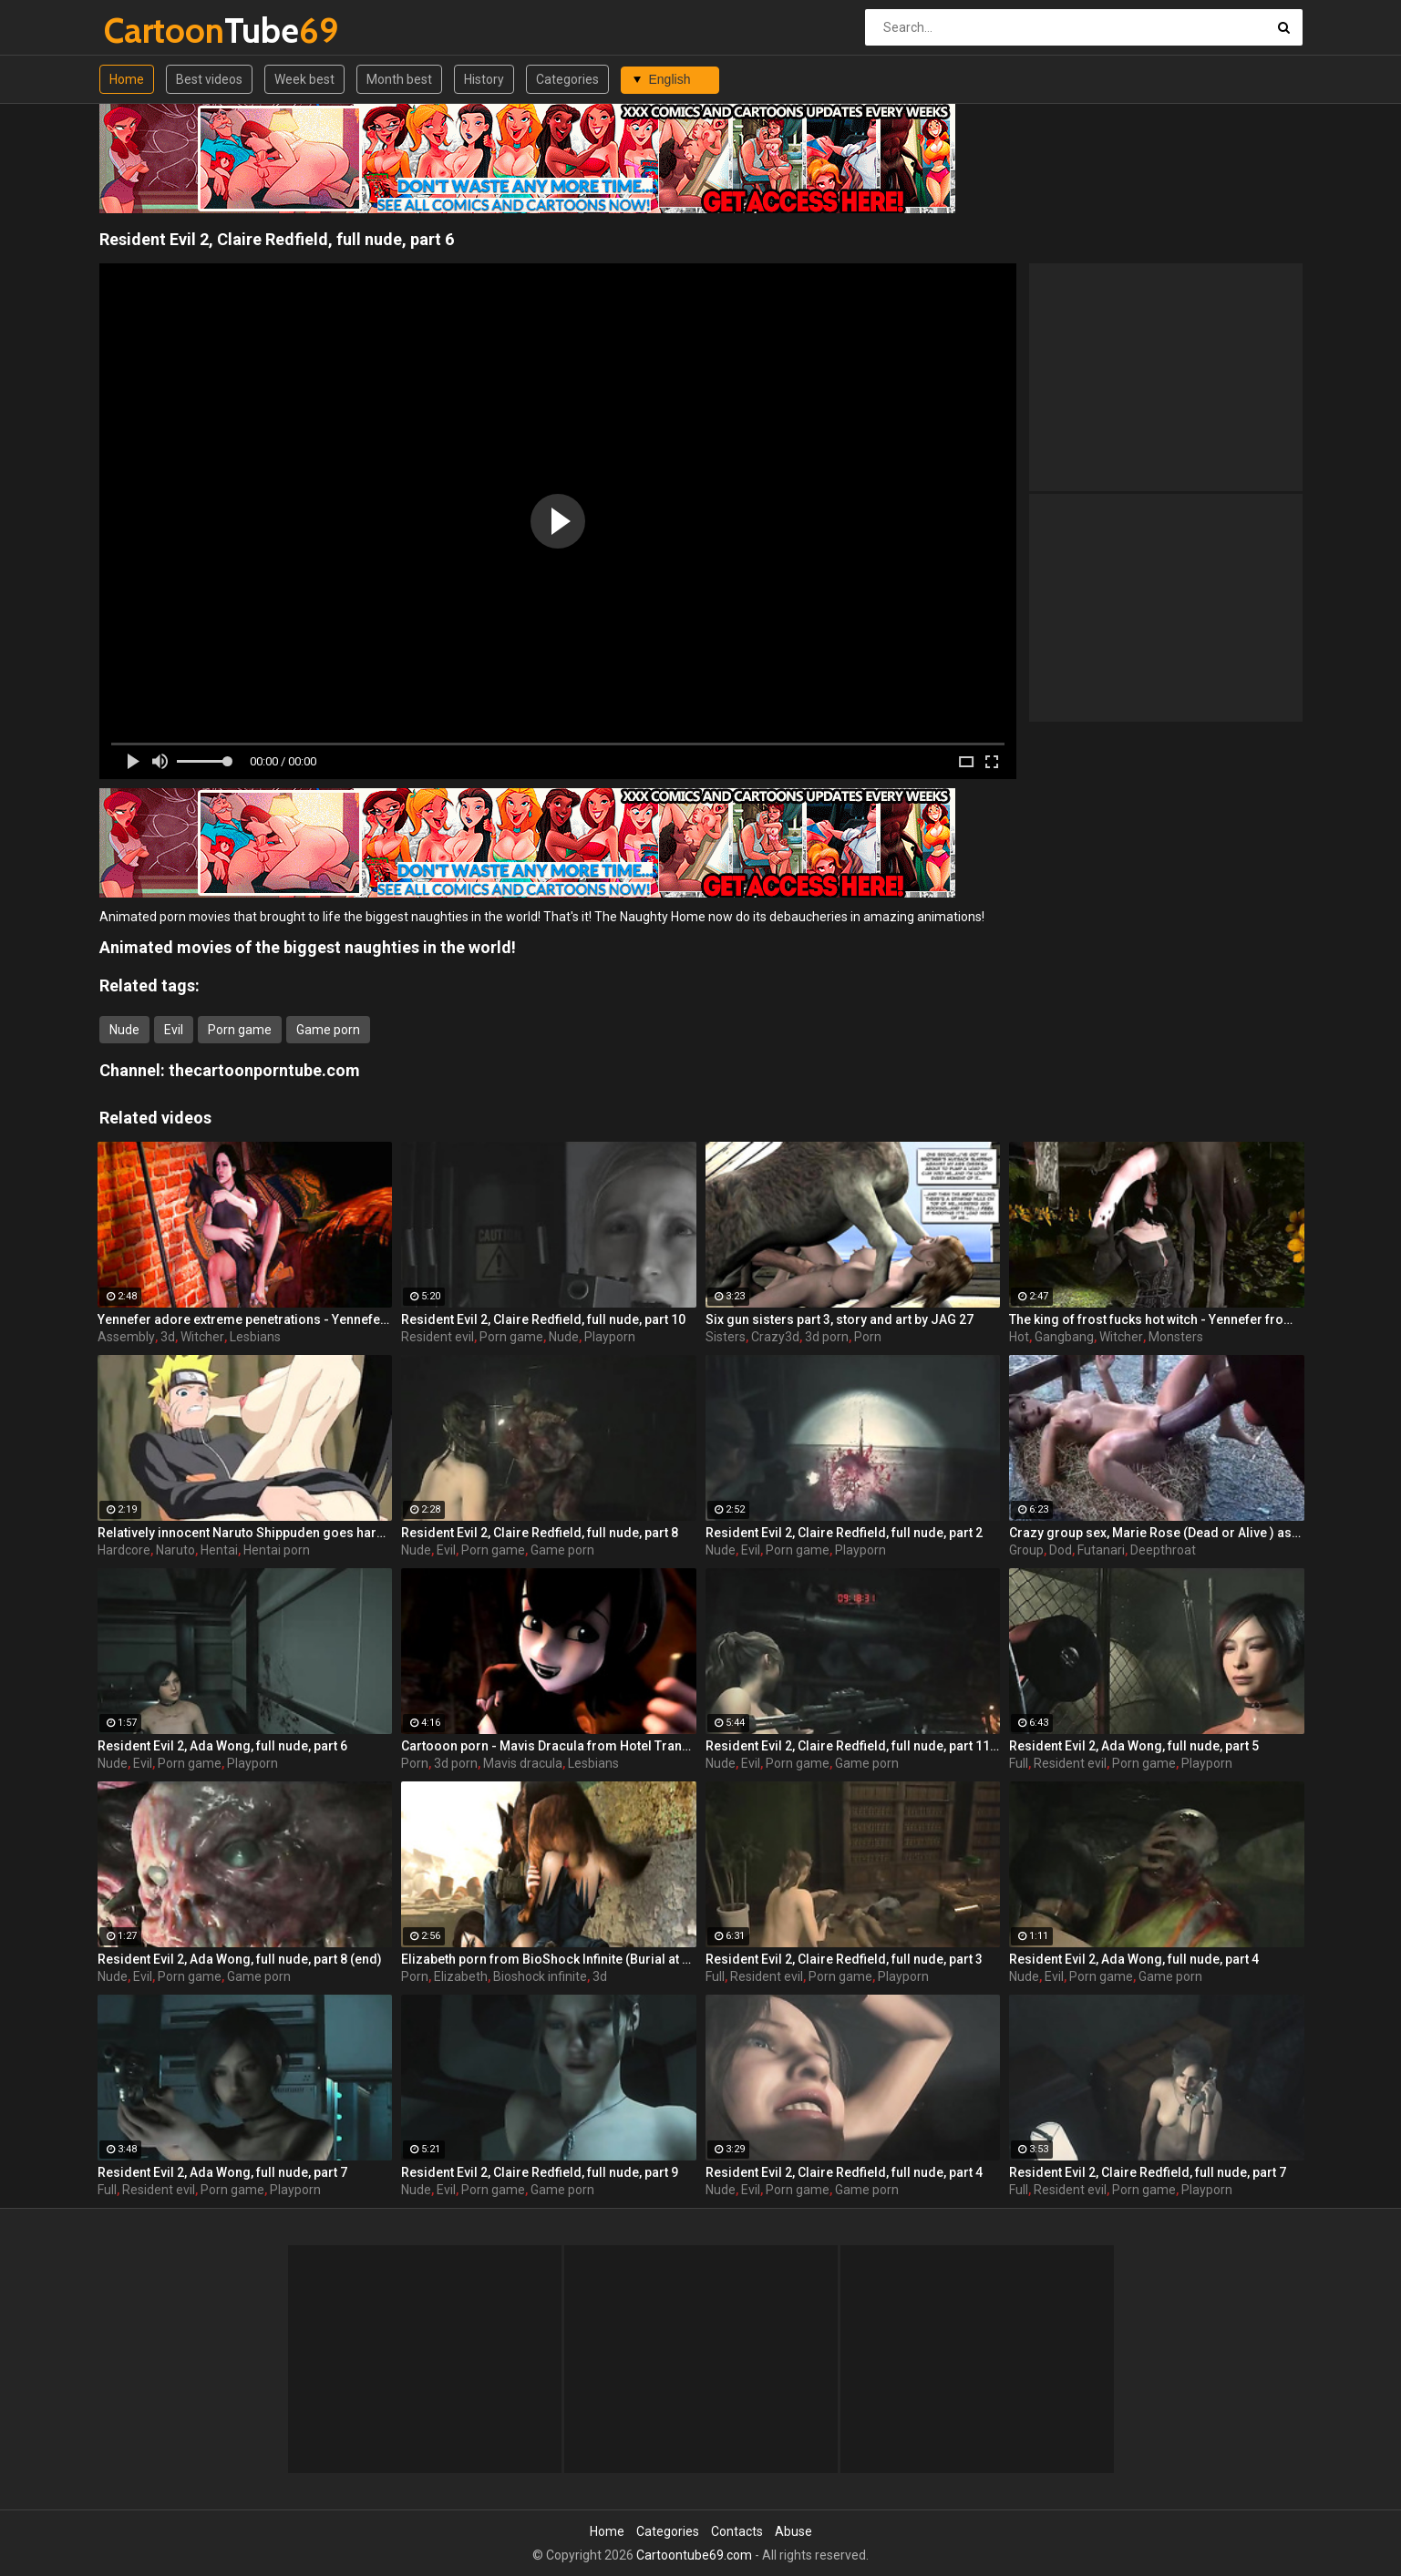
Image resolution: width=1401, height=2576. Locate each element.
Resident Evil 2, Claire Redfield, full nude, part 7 (1147, 2172)
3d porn (827, 1336)
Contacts (737, 2531)
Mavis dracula (522, 1763)
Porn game (240, 1029)
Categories (567, 79)
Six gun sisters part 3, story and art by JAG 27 (839, 1319)
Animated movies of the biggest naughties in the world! (307, 947)
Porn (867, 1336)
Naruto (175, 1550)
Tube (152, 30)
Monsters (1176, 1336)
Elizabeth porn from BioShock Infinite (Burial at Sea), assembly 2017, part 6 (548, 1959)
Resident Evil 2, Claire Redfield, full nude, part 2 (844, 1532)
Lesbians (255, 1336)
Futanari (1101, 1550)
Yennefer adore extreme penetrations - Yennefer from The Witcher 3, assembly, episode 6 (245, 1319)
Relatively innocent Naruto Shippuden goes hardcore (245, 1532)
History (484, 79)
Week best (304, 79)
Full (1018, 1763)
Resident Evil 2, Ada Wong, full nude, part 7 (222, 2172)
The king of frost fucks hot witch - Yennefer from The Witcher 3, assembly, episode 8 (1156, 1319)
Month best (399, 79)
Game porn (328, 1029)
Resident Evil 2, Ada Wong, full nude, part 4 (1134, 1959)
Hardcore (124, 1550)
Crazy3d (775, 1336)
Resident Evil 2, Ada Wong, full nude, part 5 (1134, 1746)
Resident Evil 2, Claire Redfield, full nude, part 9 (539, 2172)
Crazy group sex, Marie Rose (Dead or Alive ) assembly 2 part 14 (1156, 1532)
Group (1026, 1550)
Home (126, 79)
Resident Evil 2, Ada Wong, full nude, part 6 (222, 1746)
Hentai (219, 1550)
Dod (1060, 1550)
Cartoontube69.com (694, 2555)
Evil (173, 1029)
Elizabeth (461, 1976)
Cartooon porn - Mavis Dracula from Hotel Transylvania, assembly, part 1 (548, 1746)
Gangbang (1064, 1336)
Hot (1019, 1336)
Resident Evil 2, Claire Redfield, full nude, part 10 (543, 1319)
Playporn (609, 1336)
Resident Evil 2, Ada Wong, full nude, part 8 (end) (240, 1959)
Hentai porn (276, 1550)
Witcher (202, 1336)
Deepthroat (1163, 1550)
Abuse (793, 2531)
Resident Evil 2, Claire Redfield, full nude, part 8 (539, 1532)
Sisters (726, 1336)
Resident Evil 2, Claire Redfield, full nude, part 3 (844, 1959)
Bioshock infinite (540, 1976)
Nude (124, 1029)
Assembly (126, 1336)
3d (167, 1336)
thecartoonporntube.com (264, 1070)
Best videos (209, 79)
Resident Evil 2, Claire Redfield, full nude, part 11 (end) (853, 1746)
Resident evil (437, 1336)
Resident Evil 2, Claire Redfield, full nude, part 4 (844, 2172)
